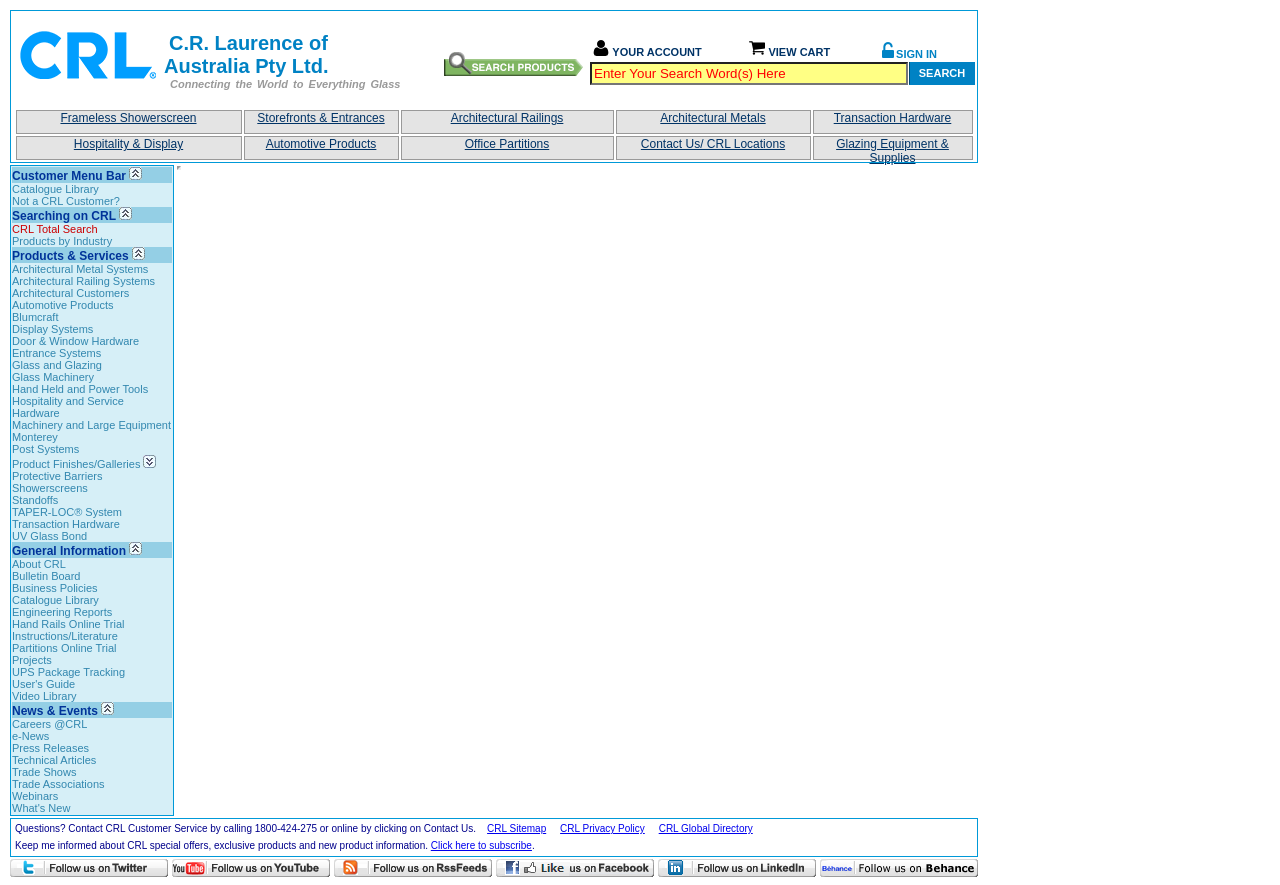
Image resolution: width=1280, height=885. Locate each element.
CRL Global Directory (706, 828)
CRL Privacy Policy (602, 828)
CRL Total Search (55, 229)
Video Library (44, 696)
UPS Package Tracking (68, 672)
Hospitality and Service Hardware (68, 407)
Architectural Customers (70, 293)
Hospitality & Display (128, 144)
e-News (30, 736)
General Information (69, 551)
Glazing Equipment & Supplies (892, 148)
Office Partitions (507, 144)
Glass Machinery (53, 377)
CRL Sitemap (516, 828)
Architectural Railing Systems (83, 281)
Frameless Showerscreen (128, 118)
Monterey (35, 437)
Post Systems (45, 449)
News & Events (55, 711)
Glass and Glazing (57, 365)
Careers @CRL (49, 724)
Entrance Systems (56, 353)
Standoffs (35, 500)
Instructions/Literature (65, 636)
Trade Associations (58, 784)
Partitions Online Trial (64, 648)
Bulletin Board (46, 576)
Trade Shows (44, 772)
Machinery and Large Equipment (91, 425)
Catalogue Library (55, 189)
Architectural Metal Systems (80, 269)
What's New (41, 808)
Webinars (35, 796)
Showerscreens (50, 488)
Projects (32, 660)
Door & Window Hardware (75, 341)
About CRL (39, 564)
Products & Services (70, 256)
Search (942, 73)
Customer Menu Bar (69, 176)
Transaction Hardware (893, 118)
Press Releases (50, 748)
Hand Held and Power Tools (80, 389)
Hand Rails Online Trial (68, 624)
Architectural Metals (712, 118)
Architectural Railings (507, 118)
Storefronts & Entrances (320, 118)
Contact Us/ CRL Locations (713, 144)
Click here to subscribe (481, 845)
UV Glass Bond (49, 536)
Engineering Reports (62, 612)
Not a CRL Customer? (66, 201)
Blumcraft (35, 317)
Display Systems (52, 329)
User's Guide (43, 684)
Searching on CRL (64, 216)
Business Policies (55, 588)
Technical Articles (54, 760)
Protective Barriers (57, 476)
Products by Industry (62, 241)
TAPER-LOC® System (67, 512)
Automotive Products (321, 144)
